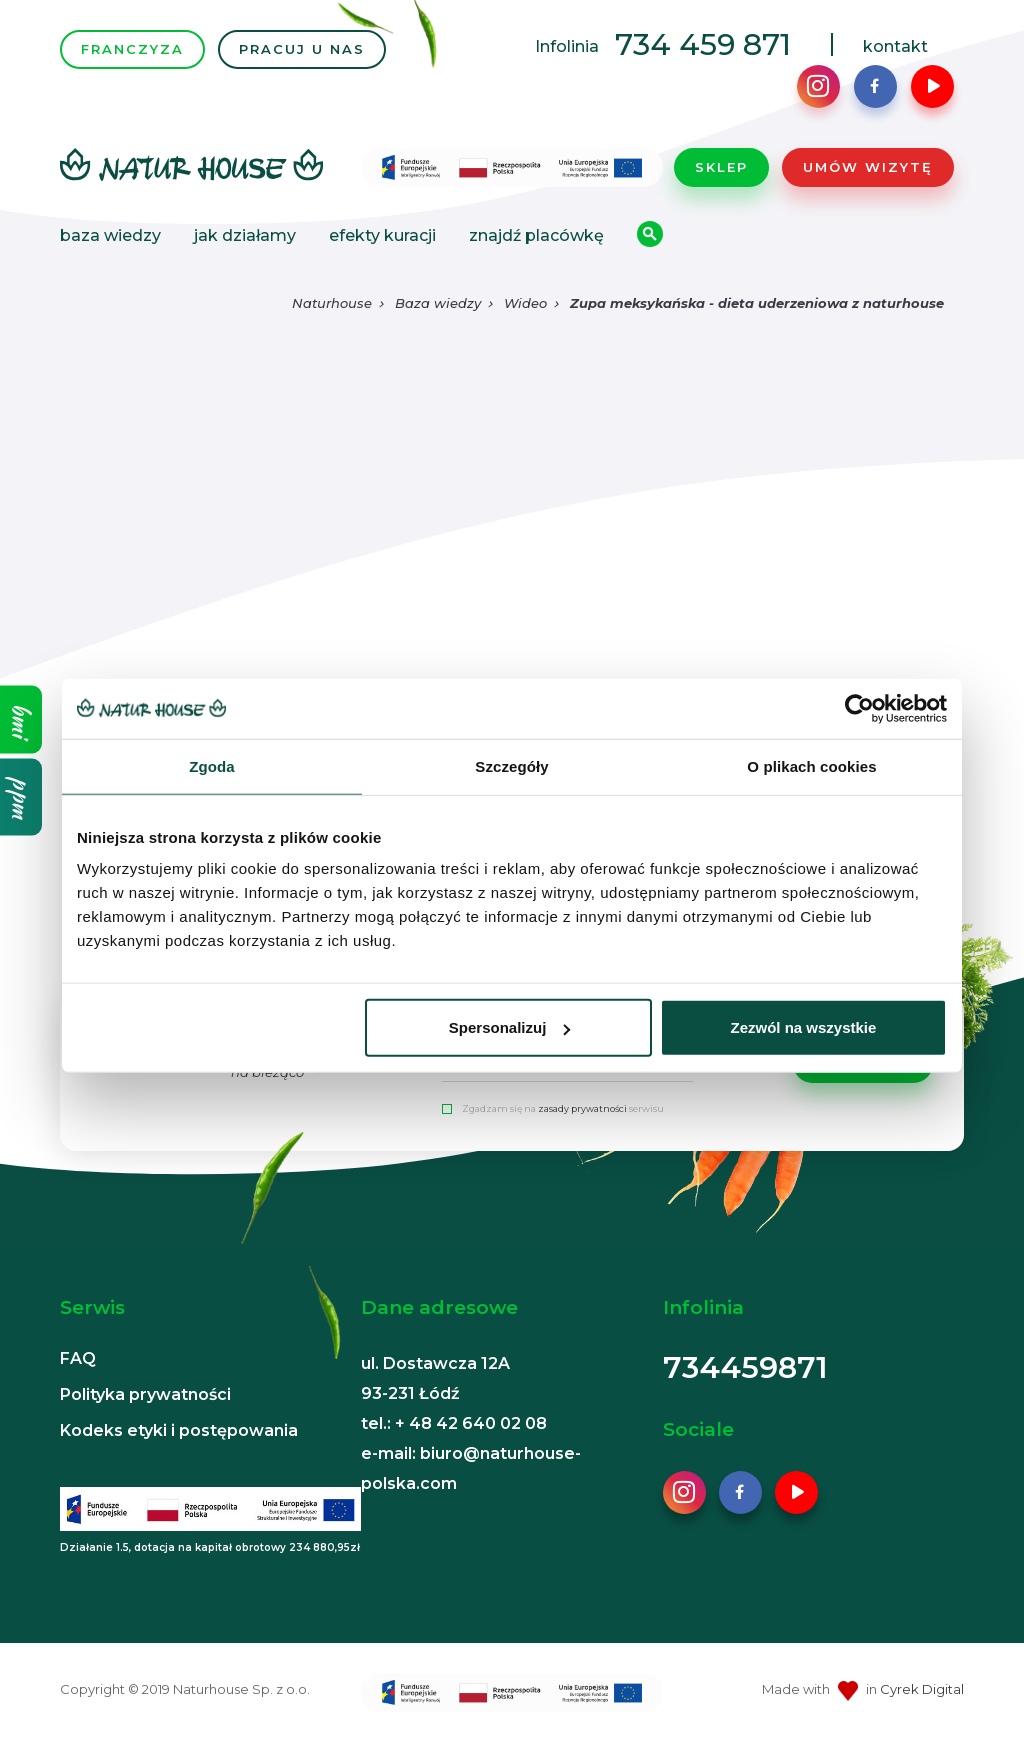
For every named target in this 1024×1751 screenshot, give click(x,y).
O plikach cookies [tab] (811, 765)
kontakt (895, 46)
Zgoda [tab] (212, 765)
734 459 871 (703, 44)
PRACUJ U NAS (302, 49)
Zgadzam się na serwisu (563, 1108)
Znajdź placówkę (536, 235)
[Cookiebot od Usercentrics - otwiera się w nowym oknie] (859, 708)
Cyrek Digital (922, 1689)
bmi (21, 720)
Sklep (721, 167)
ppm (21, 797)
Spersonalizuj (510, 1027)
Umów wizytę (868, 167)
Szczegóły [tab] (511, 765)
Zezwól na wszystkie (804, 1027)
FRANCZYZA (132, 49)
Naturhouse (332, 303)
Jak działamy (245, 235)
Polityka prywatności (145, 1394)
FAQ (78, 1358)
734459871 (745, 1367)
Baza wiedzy (110, 235)
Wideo (525, 303)
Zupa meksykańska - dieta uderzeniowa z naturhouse (757, 303)
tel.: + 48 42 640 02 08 (454, 1423)
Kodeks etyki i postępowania (179, 1430)
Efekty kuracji (382, 235)
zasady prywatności (582, 1108)
